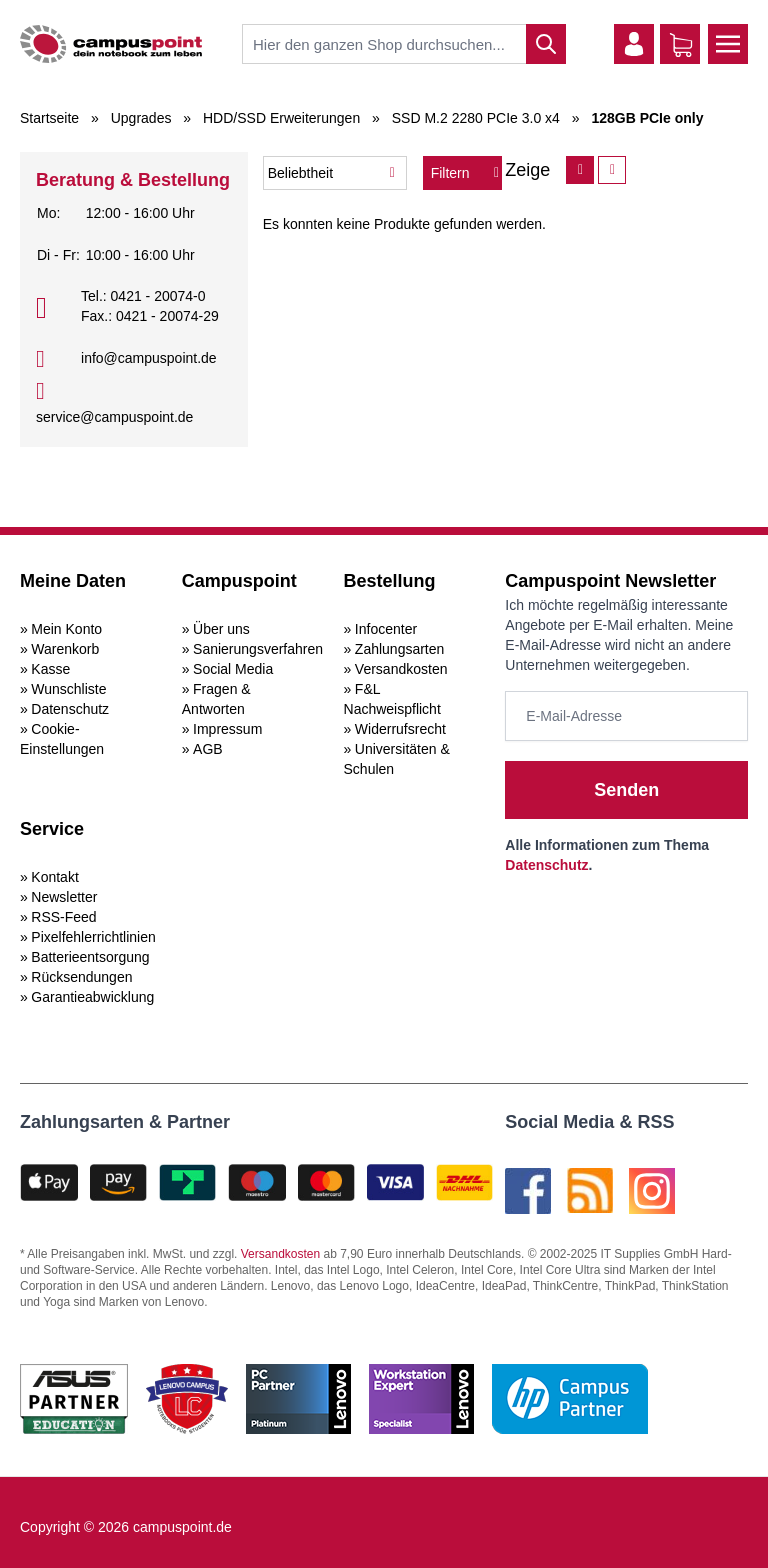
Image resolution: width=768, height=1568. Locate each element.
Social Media (233, 669)
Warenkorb (65, 649)
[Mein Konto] (634, 44)
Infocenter (386, 629)
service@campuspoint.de (114, 417)
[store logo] (111, 44)
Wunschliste (68, 689)
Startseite (49, 118)
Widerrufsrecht (400, 729)
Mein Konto (66, 629)
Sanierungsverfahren (258, 649)
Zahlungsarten (400, 649)
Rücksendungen (81, 977)
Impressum (227, 729)
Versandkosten (401, 669)
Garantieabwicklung (92, 997)
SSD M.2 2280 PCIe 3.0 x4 (476, 118)
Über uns (221, 629)
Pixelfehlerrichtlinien (93, 937)
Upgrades (141, 118)
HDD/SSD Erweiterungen (281, 118)
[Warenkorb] (681, 45)
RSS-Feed (63, 917)
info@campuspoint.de (149, 358)
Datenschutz (70, 709)
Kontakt (54, 877)
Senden (626, 790)
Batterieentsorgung (90, 957)
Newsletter (64, 897)
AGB (208, 749)
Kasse (50, 669)
